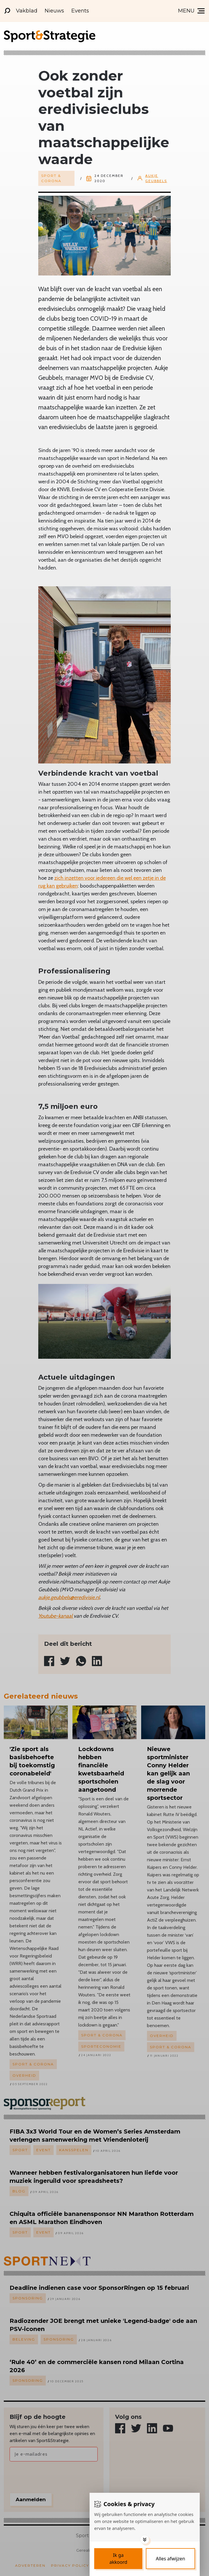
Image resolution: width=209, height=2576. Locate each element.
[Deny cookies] (170, 2558)
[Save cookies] (118, 2558)
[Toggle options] (144, 2539)
